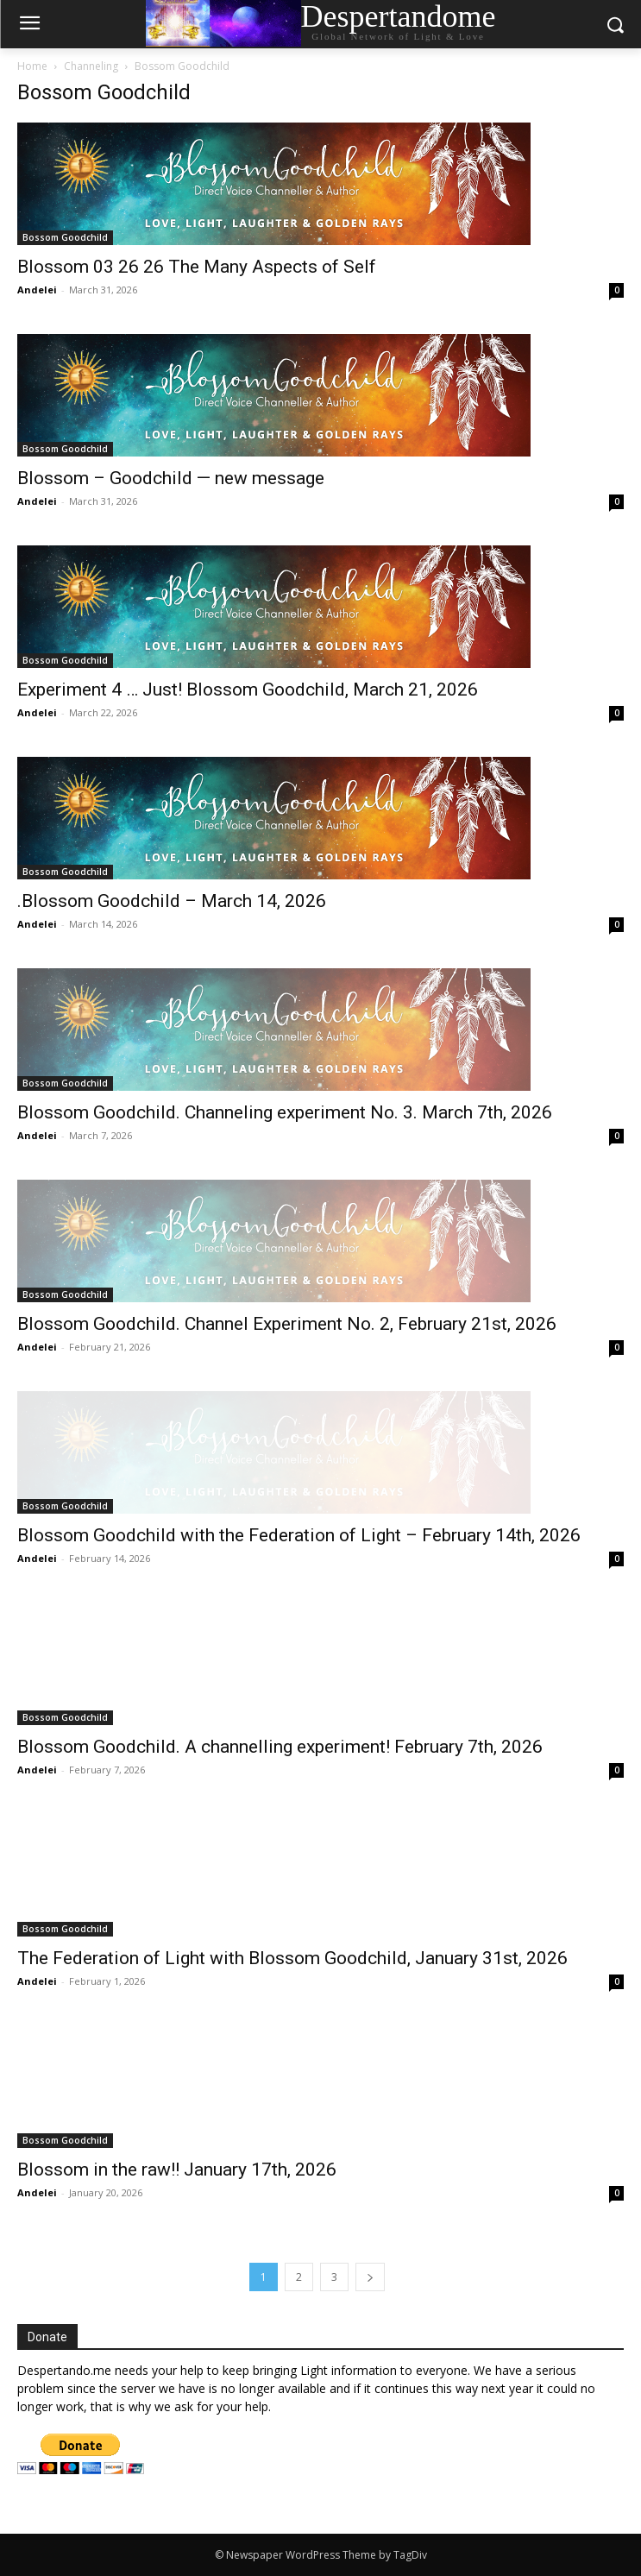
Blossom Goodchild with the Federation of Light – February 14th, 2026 (299, 1535)
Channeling (91, 66)
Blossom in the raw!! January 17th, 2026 (176, 2169)
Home (32, 66)
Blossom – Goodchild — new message (170, 478)
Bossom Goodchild (65, 237)
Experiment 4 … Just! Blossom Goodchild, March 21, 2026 (247, 689)
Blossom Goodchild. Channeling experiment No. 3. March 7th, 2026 (284, 1112)
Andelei (37, 289)
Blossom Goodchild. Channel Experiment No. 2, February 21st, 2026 (286, 1323)
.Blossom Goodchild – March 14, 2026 (171, 901)
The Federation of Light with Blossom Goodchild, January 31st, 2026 (292, 1958)
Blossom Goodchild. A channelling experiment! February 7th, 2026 (280, 1746)
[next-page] (370, 2277)
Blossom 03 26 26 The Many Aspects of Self (196, 266)
